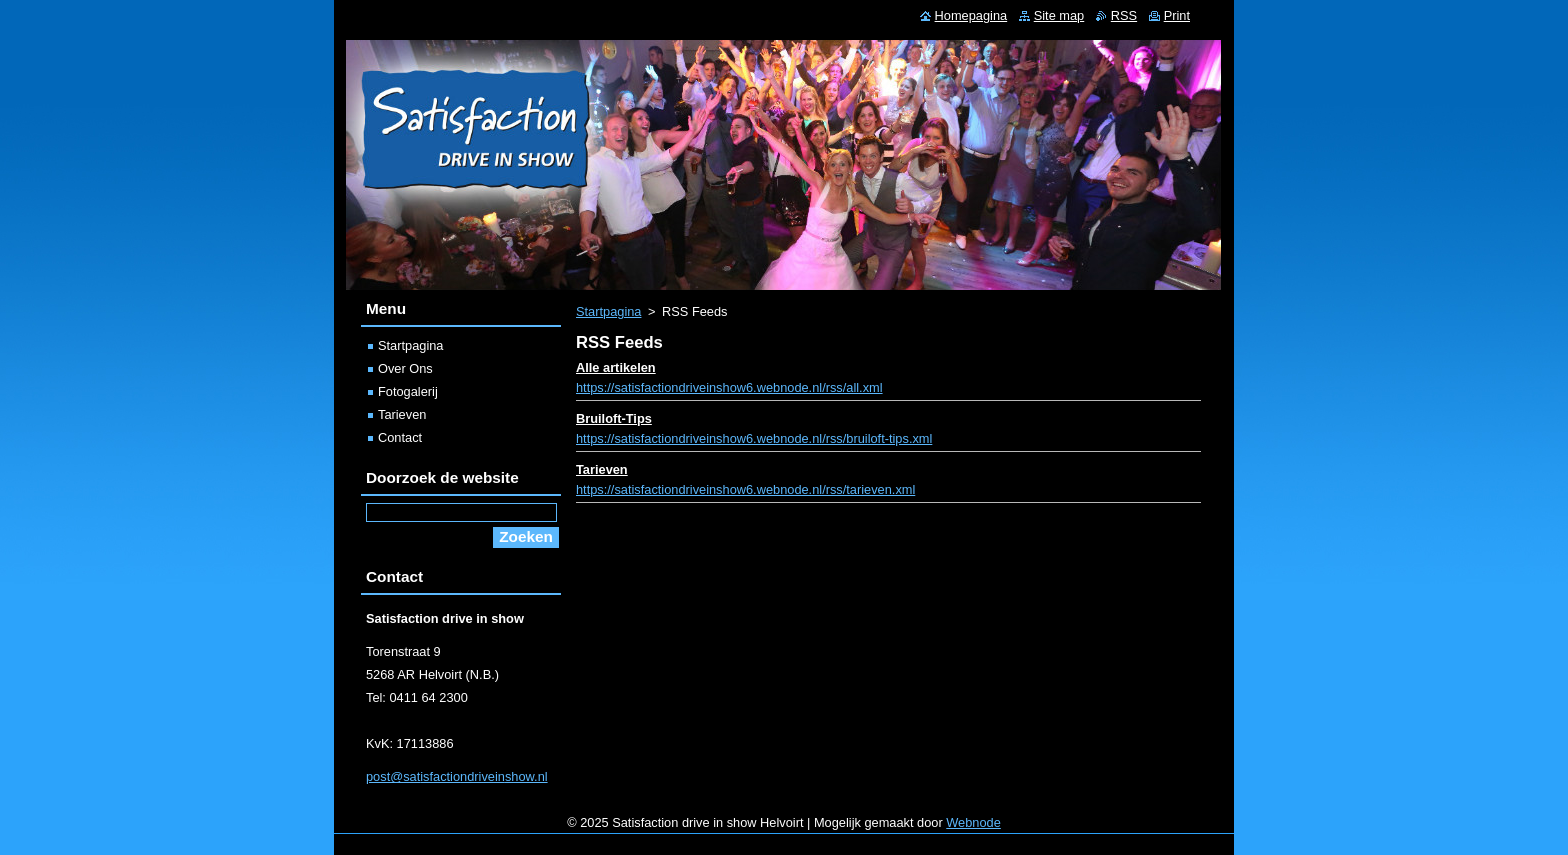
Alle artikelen (616, 367)
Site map (1059, 15)
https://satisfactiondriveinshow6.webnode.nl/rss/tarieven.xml (745, 489)
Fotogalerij (408, 391)
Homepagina (971, 15)
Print (1177, 15)
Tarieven (602, 469)
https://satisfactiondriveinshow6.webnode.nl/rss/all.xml (729, 387)
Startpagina (608, 311)
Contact (400, 437)
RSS (1124, 15)
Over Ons (405, 368)
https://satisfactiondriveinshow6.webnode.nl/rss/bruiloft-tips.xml (754, 438)
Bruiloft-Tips (614, 418)
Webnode (973, 822)
